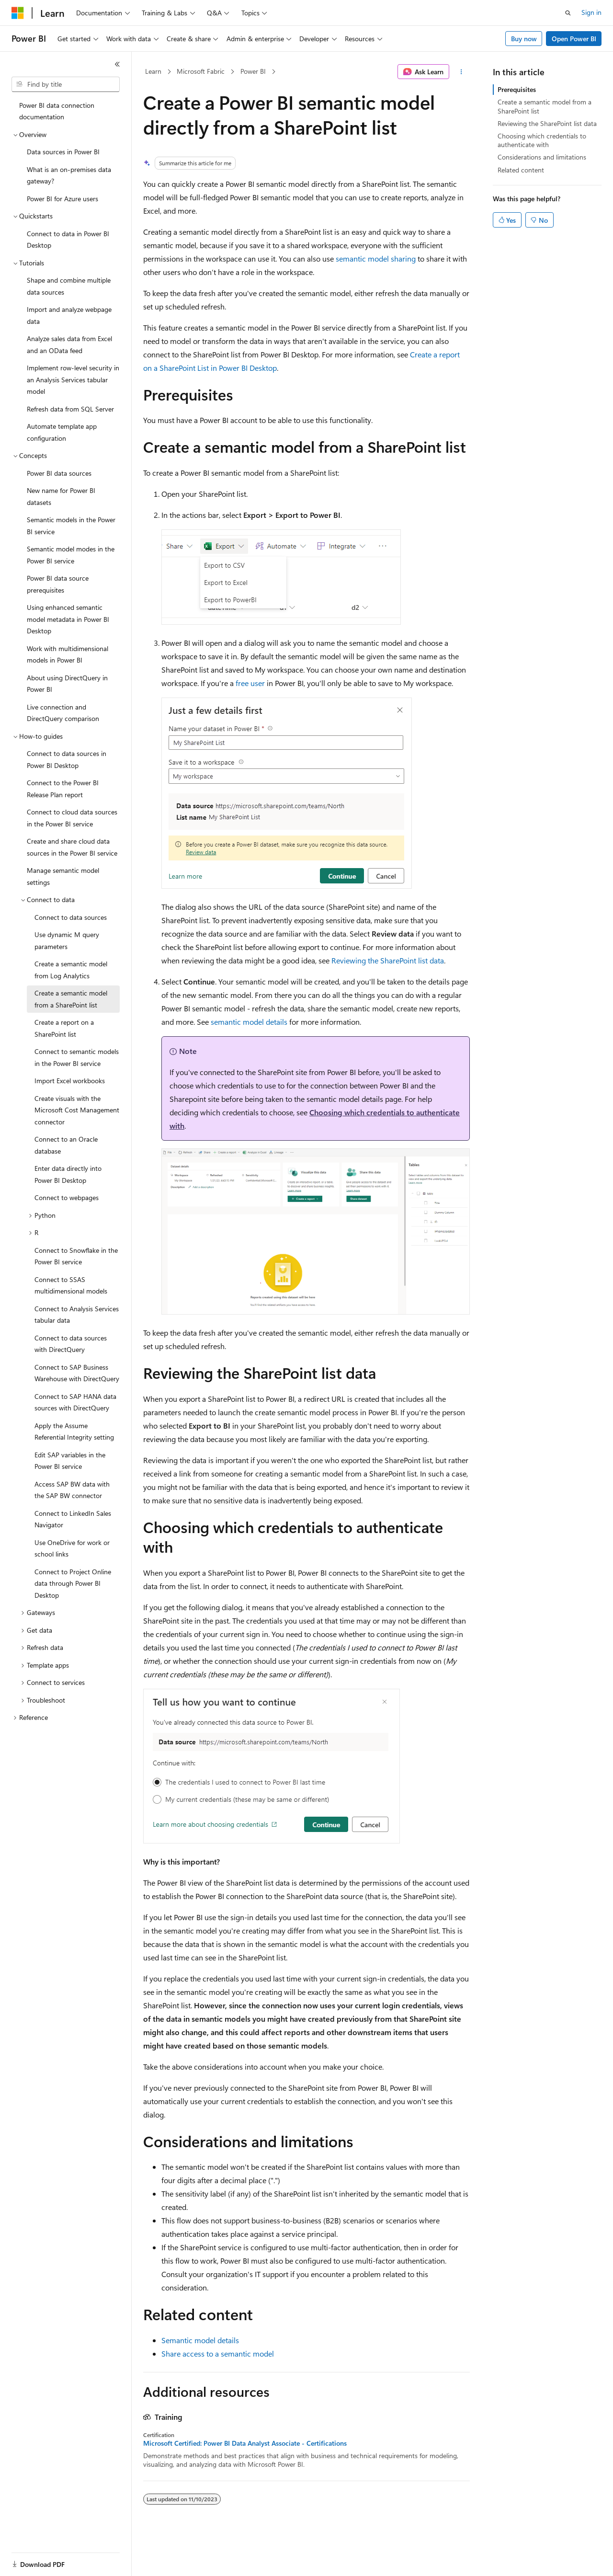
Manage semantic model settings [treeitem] (63, 876)
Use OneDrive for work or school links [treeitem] (72, 1548)
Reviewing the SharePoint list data (387, 960)
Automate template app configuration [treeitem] (62, 432)
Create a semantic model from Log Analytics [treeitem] (70, 969)
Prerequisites (517, 89)
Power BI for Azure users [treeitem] (62, 198)
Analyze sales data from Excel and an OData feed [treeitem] (69, 344)
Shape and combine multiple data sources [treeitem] (69, 286)
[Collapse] (117, 64)
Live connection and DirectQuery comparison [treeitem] (63, 712)
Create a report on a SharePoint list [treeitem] (64, 1028)
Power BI (253, 71)
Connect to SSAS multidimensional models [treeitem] (70, 1285)
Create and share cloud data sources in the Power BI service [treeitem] (72, 847)
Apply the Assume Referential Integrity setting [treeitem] (74, 1431)
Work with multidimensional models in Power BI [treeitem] (67, 654)
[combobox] (65, 84)
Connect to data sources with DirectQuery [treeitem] (70, 1343)
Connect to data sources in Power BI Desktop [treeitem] (66, 759)
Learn (153, 71)
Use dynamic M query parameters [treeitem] (66, 940)
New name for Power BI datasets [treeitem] (61, 496)
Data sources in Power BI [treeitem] (63, 151)
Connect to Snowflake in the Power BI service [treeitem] (76, 1256)
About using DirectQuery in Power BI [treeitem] (67, 683)
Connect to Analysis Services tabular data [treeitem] (76, 1314)
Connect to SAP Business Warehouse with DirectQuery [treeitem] (76, 1373)
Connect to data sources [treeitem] (70, 917)
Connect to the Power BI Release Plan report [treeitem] (63, 788)
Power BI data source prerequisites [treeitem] (58, 584)
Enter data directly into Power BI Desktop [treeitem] (68, 1174)
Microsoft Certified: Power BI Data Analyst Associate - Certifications (245, 2443)
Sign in (591, 12)
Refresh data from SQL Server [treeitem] (70, 408)
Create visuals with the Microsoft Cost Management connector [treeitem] (76, 1110)
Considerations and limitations (542, 156)
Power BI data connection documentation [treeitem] (56, 111)
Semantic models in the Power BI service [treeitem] (71, 525)
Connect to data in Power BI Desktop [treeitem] (68, 239)
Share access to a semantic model (217, 2353)
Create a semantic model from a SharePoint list (544, 106)
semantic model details (249, 1022)
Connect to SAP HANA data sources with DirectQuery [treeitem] (75, 1402)
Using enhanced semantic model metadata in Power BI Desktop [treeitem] (68, 619)
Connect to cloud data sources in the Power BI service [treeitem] (72, 817)
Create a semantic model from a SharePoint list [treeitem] (70, 998)
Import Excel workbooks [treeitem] (69, 1080)
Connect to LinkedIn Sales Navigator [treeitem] (72, 1519)
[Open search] (568, 13)
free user (250, 683)
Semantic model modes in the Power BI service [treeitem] (70, 554)
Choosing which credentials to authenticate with (542, 140)
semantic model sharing (376, 258)
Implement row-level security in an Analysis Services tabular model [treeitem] (73, 379)
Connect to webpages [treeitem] (66, 1197)
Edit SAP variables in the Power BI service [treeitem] (69, 1460)
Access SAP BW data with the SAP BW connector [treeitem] (72, 1489)
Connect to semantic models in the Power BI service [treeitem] (76, 1057)
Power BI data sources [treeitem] (59, 473)
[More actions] (461, 72)
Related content (521, 169)
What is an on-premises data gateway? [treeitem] (69, 175)
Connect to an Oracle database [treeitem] (66, 1145)
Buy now (524, 38)
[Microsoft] (17, 13)
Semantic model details (200, 2340)
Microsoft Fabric (201, 71)
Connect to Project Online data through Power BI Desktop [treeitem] (72, 1583)
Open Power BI (574, 38)
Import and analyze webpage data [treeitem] (69, 315)
